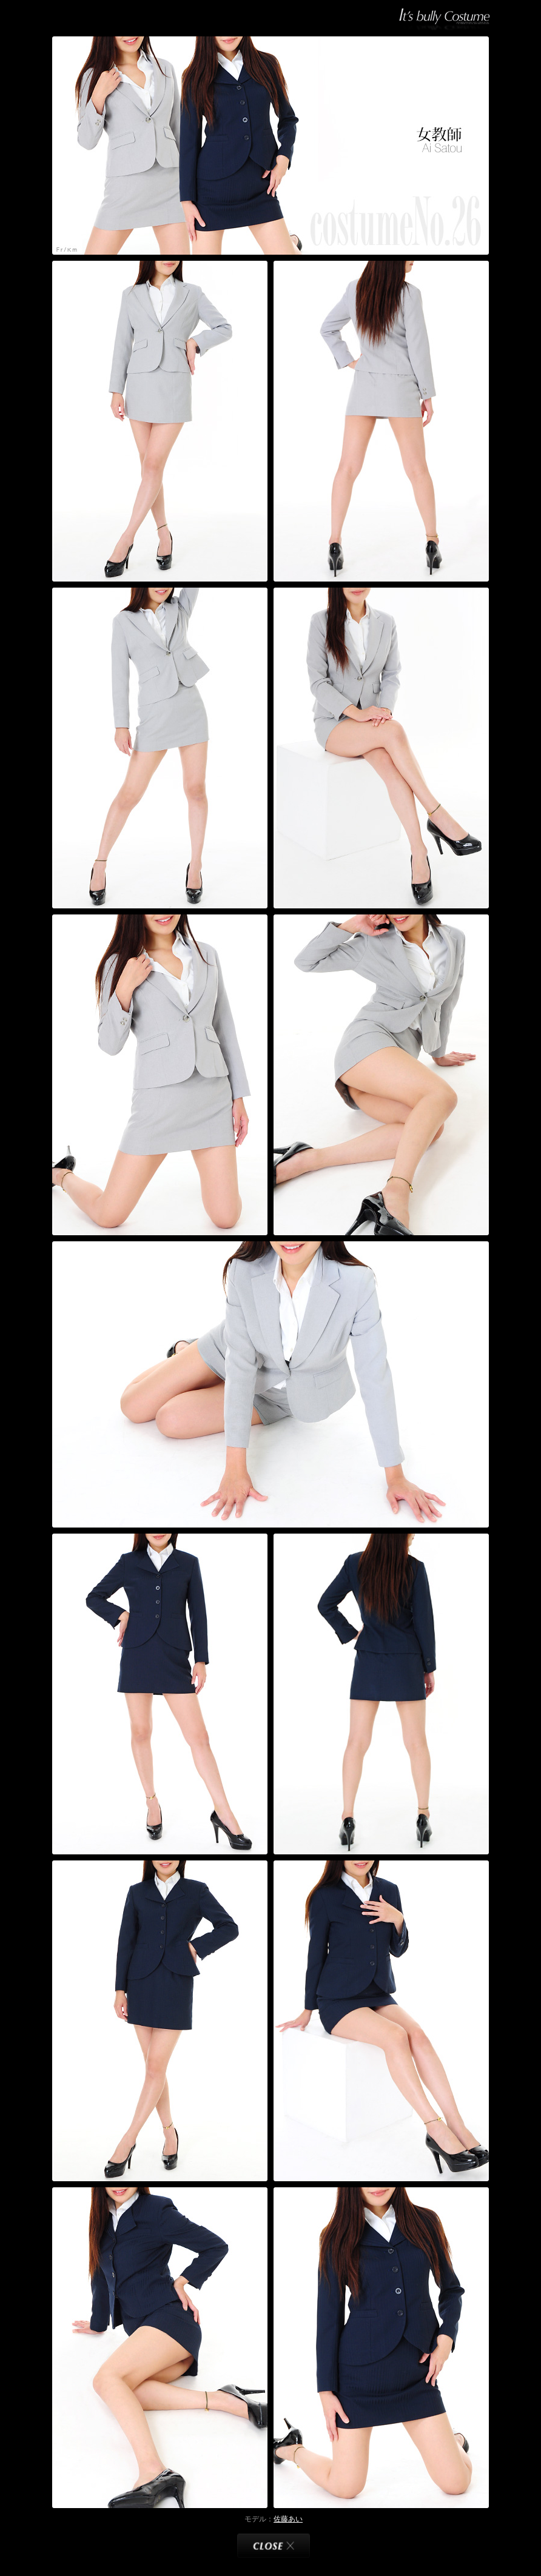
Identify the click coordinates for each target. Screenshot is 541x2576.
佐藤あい (288, 2519)
